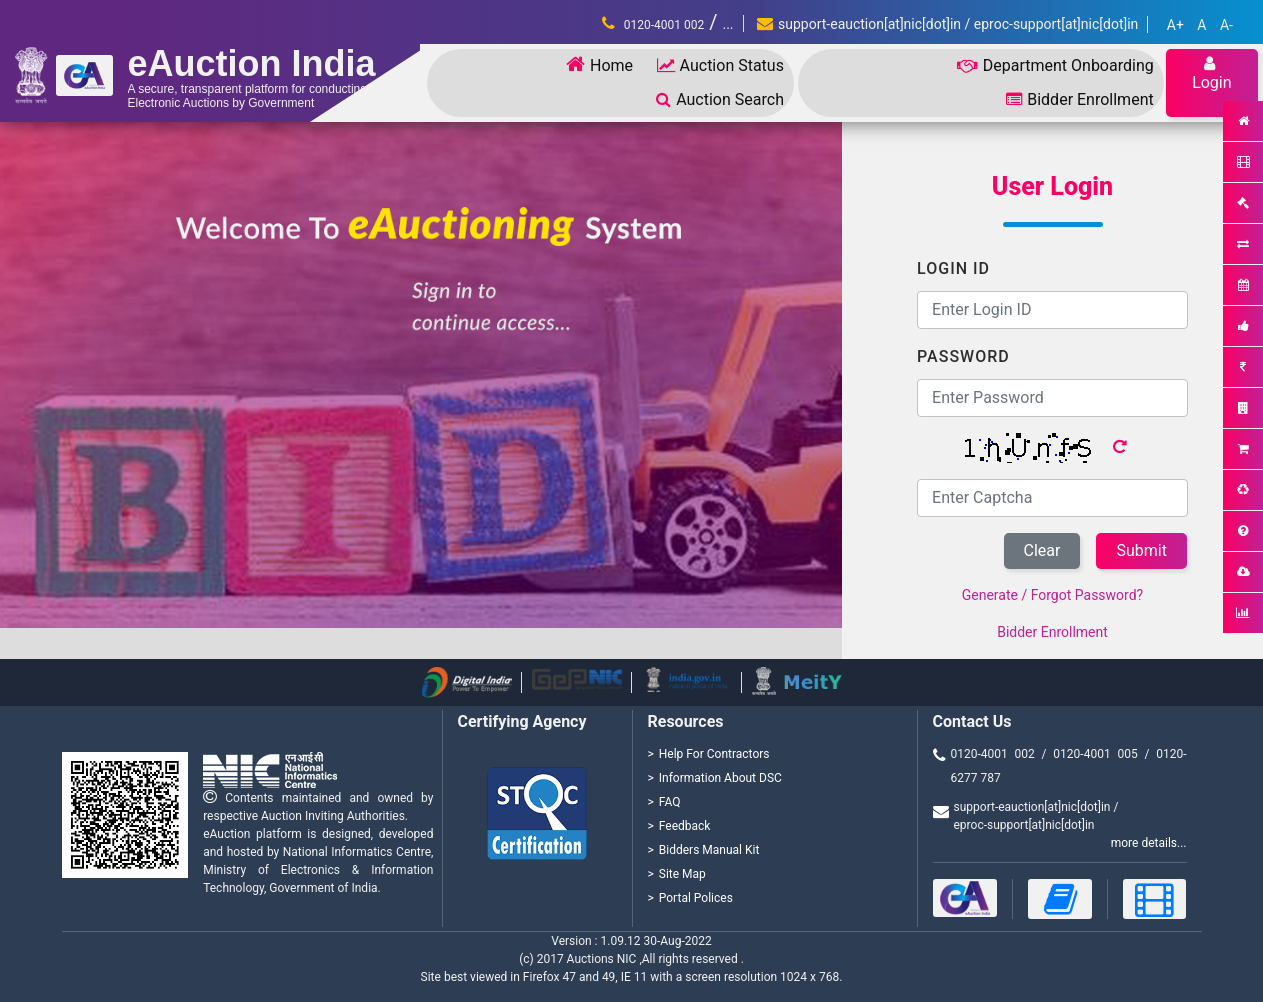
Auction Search (720, 99)
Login (1211, 73)
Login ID (953, 268)
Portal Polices (696, 898)
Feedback (685, 826)
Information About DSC (720, 778)
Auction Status (720, 65)
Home (599, 64)
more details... (1149, 843)
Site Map (682, 874)
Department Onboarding (1055, 65)
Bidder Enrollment (1079, 99)
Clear (1042, 550)
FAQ (670, 802)
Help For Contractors (714, 754)
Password (963, 356)
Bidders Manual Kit (709, 850)
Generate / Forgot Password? (1052, 595)
